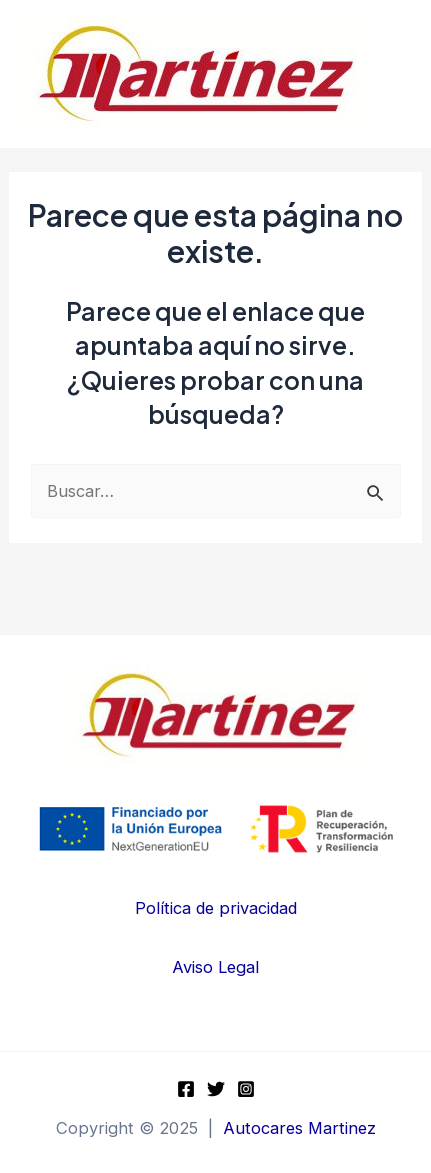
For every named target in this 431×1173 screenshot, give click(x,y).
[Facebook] (186, 1089)
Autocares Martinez (299, 1128)
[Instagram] (246, 1089)
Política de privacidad (216, 908)
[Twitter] (216, 1089)
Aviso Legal (215, 967)
